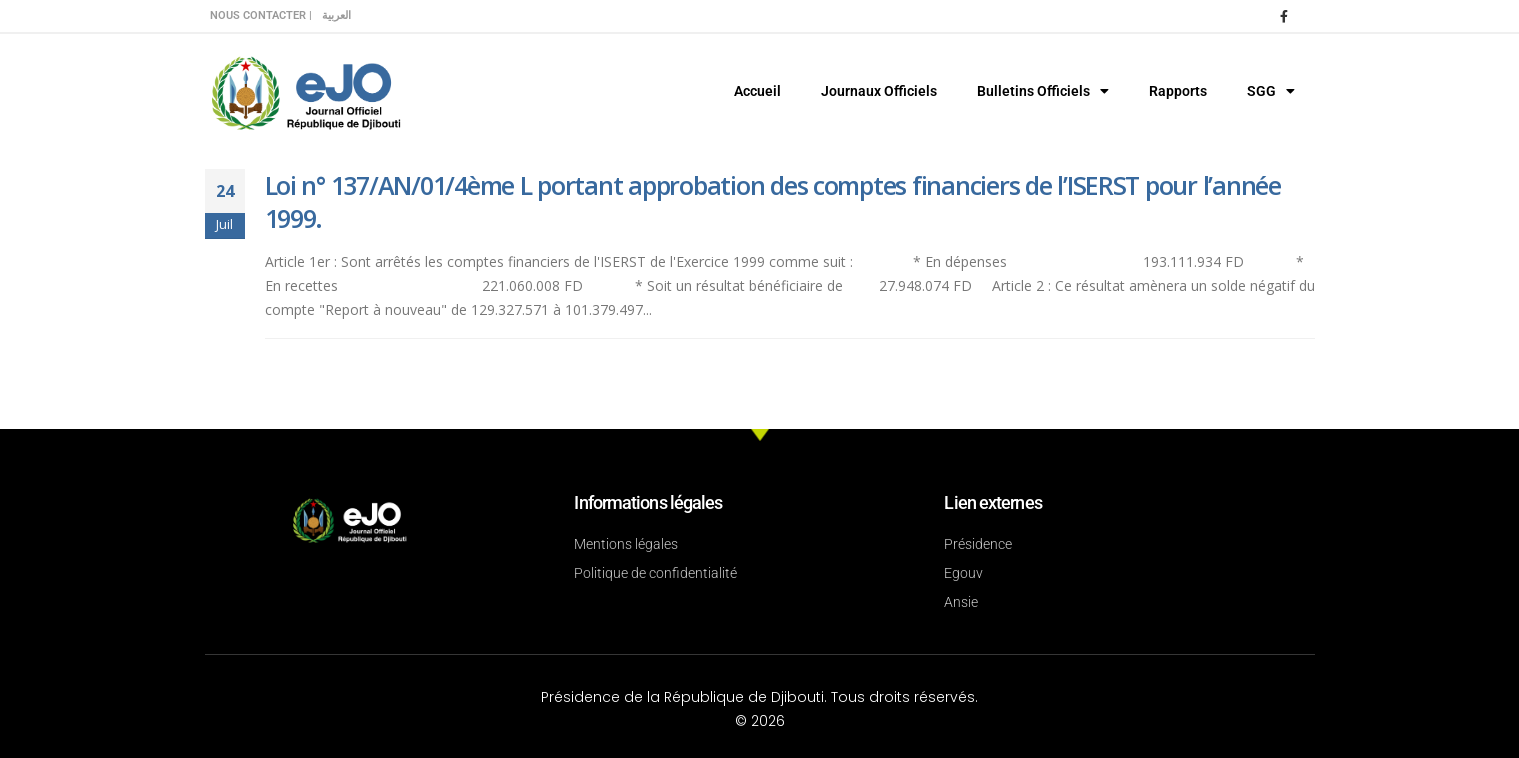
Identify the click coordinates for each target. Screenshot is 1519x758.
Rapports (1178, 91)
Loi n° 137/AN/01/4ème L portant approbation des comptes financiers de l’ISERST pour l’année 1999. (773, 201)
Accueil (757, 91)
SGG (1271, 91)
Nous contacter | (261, 15)
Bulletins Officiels (1043, 91)
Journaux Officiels (879, 91)
